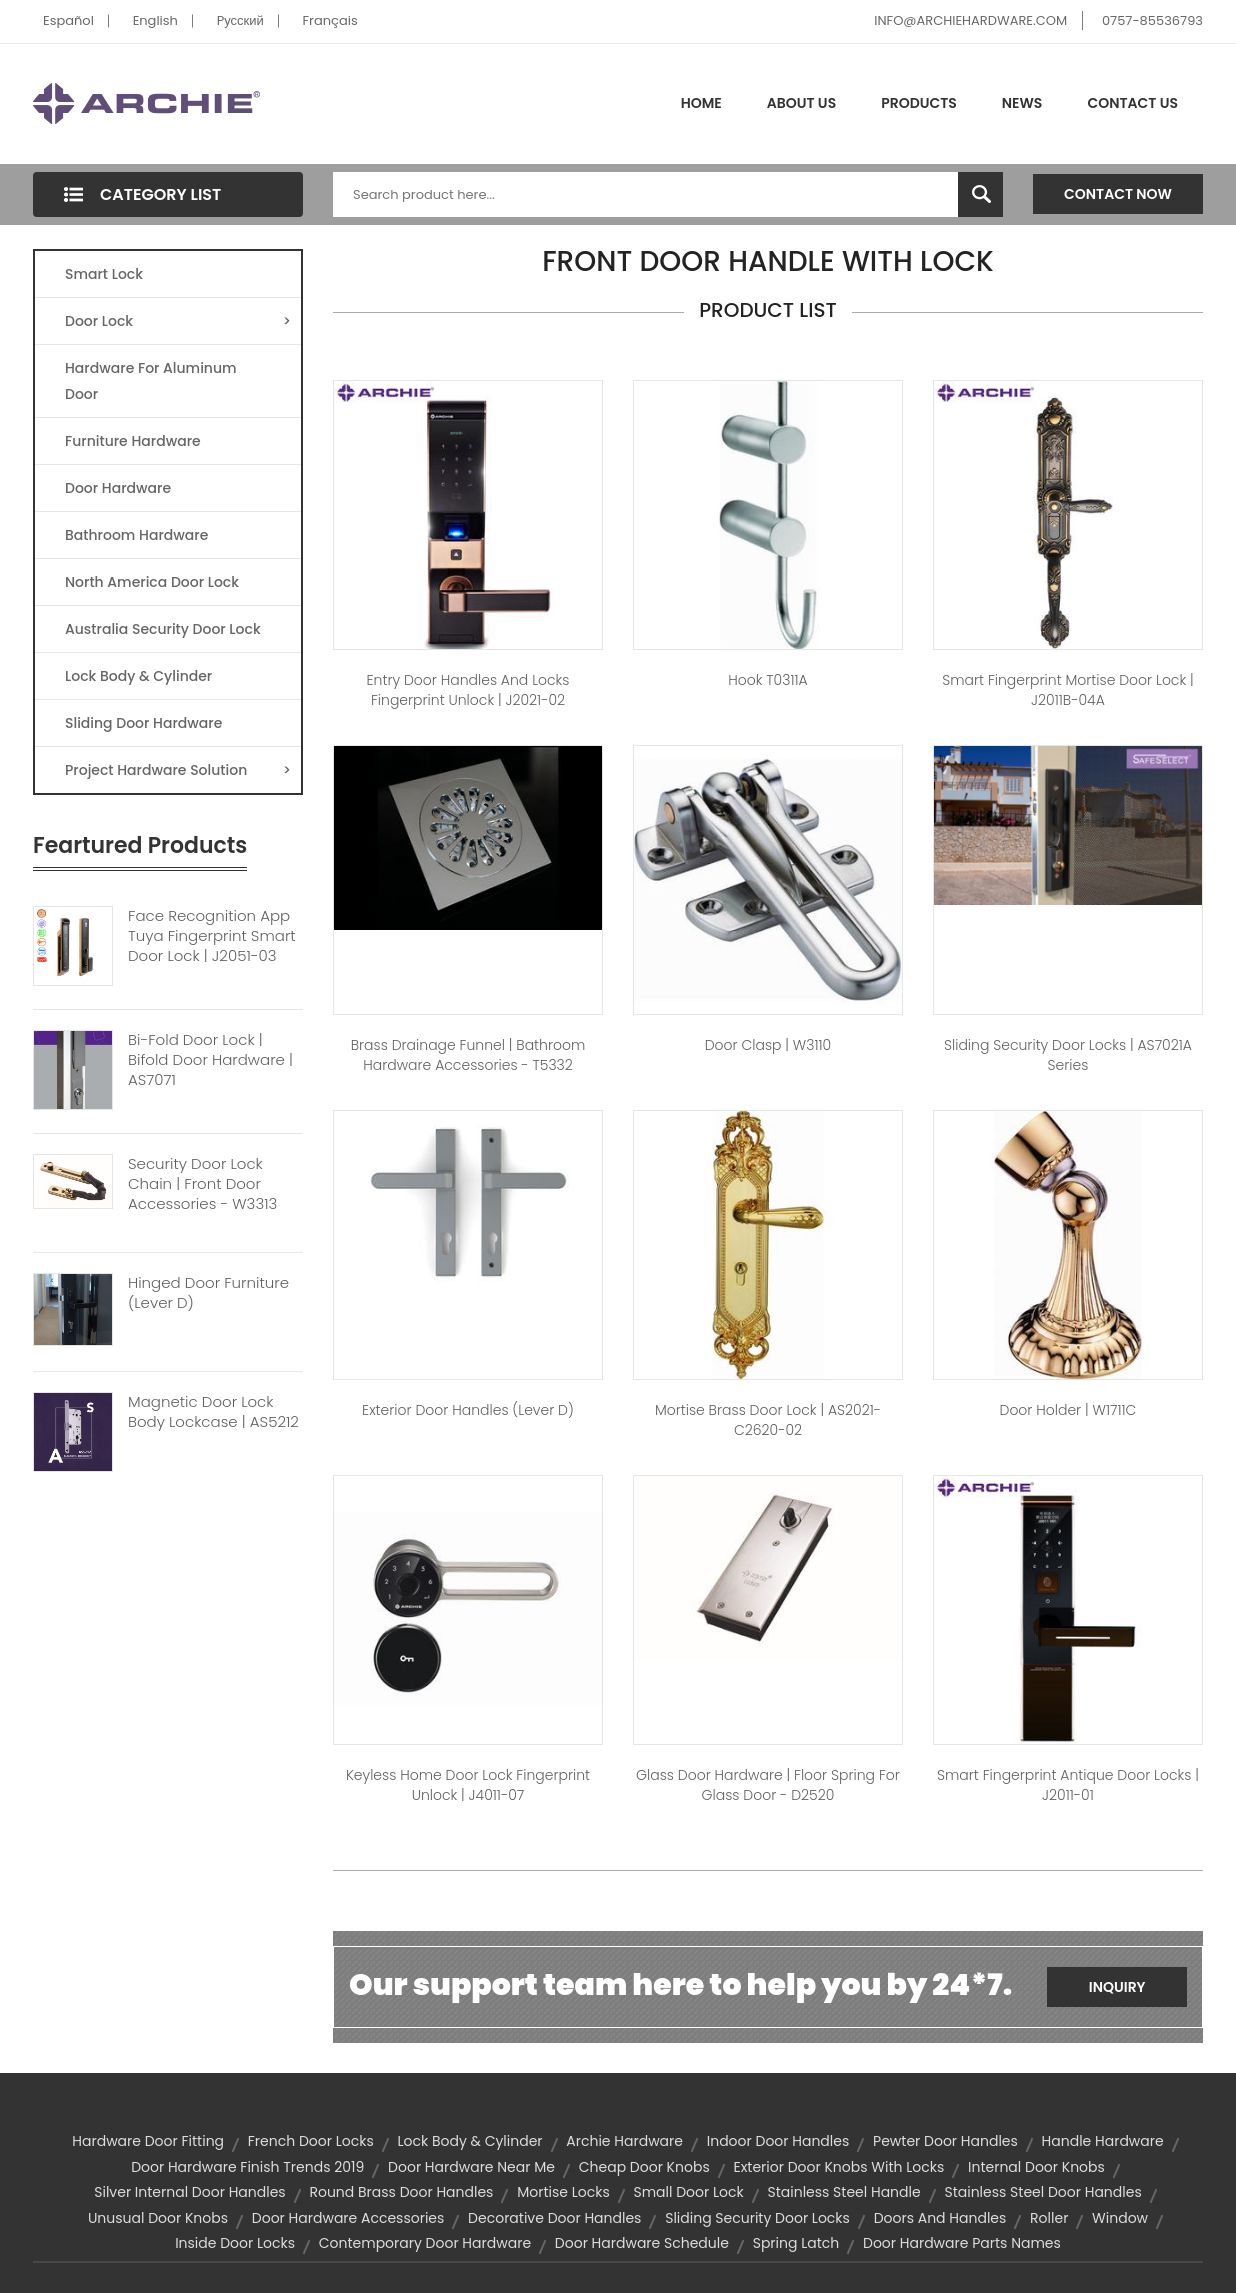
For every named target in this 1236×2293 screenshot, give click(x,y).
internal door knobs (1036, 2167)
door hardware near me (471, 2167)
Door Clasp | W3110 (768, 1045)
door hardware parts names (962, 2243)
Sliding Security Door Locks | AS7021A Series (1068, 1055)
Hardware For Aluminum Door (151, 381)
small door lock (688, 2192)
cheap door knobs (644, 2167)
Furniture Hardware (133, 441)
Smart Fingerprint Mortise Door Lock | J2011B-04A (1067, 690)
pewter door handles (945, 2141)
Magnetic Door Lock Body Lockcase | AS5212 (213, 1412)
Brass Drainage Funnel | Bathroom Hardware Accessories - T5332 (468, 1055)
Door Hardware (118, 488)
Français (330, 20)
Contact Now (1118, 194)
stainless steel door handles (1042, 2192)
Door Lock (178, 321)
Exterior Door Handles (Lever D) (468, 1410)
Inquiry (1117, 1987)
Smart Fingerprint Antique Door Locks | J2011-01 (1068, 1785)
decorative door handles (554, 2218)
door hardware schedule (642, 2243)
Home (701, 103)
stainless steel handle (843, 2192)
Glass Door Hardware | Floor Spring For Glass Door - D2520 (768, 1785)
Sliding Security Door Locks (757, 2218)
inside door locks (235, 2243)
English (155, 20)
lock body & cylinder (469, 2141)
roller (1049, 2218)
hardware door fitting (148, 2141)
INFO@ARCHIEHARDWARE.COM (970, 20)
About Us (801, 103)
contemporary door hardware (425, 2243)
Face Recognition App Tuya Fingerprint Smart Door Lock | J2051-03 (212, 936)
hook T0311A (767, 680)
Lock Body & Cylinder (138, 676)
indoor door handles (778, 2141)
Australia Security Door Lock (163, 629)
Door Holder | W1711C (1068, 1410)
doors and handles (940, 2218)
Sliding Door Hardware (143, 723)
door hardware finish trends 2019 (247, 2167)
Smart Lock (104, 274)
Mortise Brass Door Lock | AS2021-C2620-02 (768, 1420)
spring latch (796, 2243)
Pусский (240, 20)
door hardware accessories (348, 2218)
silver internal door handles (189, 2192)
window (1120, 2218)
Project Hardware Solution (178, 770)
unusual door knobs (158, 2218)
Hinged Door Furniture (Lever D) (208, 1293)
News (1022, 103)
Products (919, 103)
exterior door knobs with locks (838, 2167)
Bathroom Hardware (136, 535)
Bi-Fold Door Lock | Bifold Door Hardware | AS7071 (210, 1060)
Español (68, 20)
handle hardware (1103, 2141)
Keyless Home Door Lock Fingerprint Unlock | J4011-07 (468, 1785)
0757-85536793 (1152, 20)
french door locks (311, 2141)
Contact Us (1132, 103)
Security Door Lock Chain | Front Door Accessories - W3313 (202, 1184)
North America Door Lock (152, 582)
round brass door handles (401, 2192)
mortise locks (563, 2192)
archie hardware (624, 2141)
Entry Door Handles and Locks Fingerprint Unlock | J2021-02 (468, 690)
